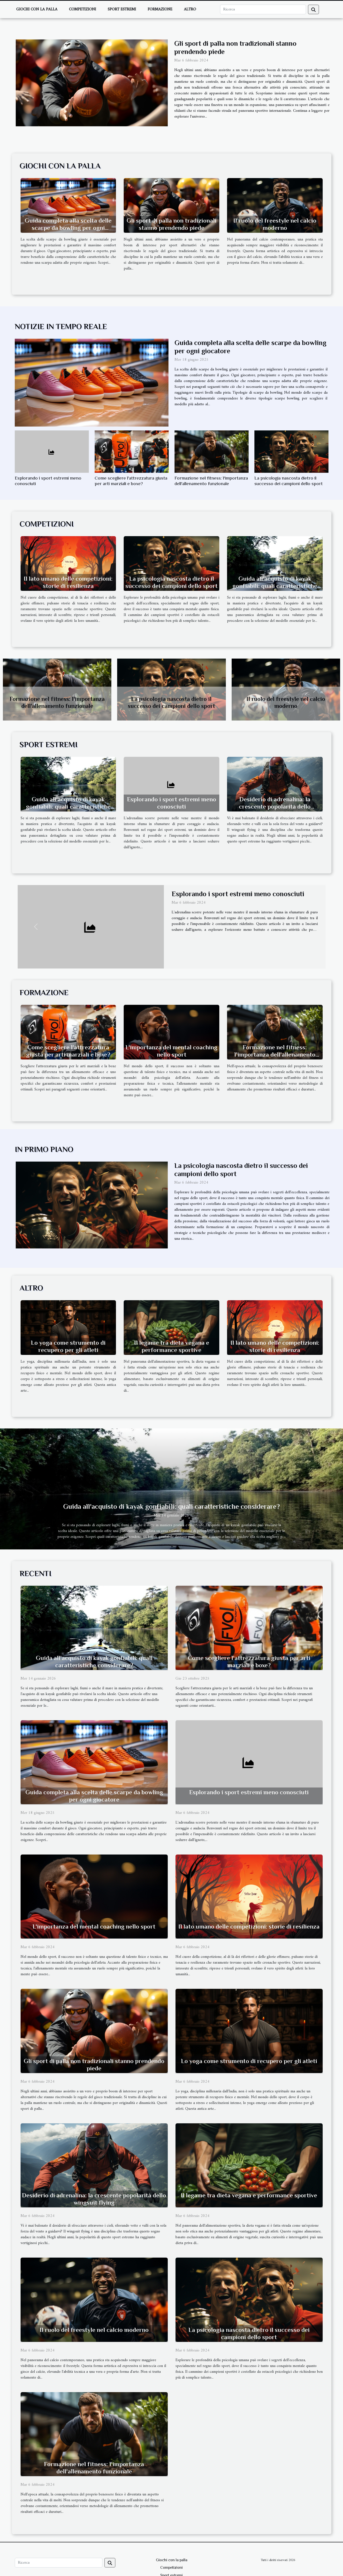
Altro (190, 9)
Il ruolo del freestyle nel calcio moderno (274, 224)
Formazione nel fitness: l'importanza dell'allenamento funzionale (57, 702)
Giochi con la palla (36, 9)
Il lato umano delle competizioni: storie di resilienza (68, 582)
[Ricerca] (263, 9)
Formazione (160, 9)
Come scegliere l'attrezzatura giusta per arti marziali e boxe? (68, 1051)
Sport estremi (122, 9)
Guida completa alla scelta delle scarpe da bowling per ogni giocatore (68, 228)
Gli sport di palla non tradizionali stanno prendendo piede (171, 224)
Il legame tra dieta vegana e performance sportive (171, 1346)
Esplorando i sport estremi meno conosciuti (171, 803)
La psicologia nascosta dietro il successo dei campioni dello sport (171, 582)
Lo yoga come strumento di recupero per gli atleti (68, 1346)
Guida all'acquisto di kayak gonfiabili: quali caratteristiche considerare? (274, 586)
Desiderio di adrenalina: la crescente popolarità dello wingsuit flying (275, 806)
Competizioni (82, 9)
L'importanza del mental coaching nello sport (171, 1051)
